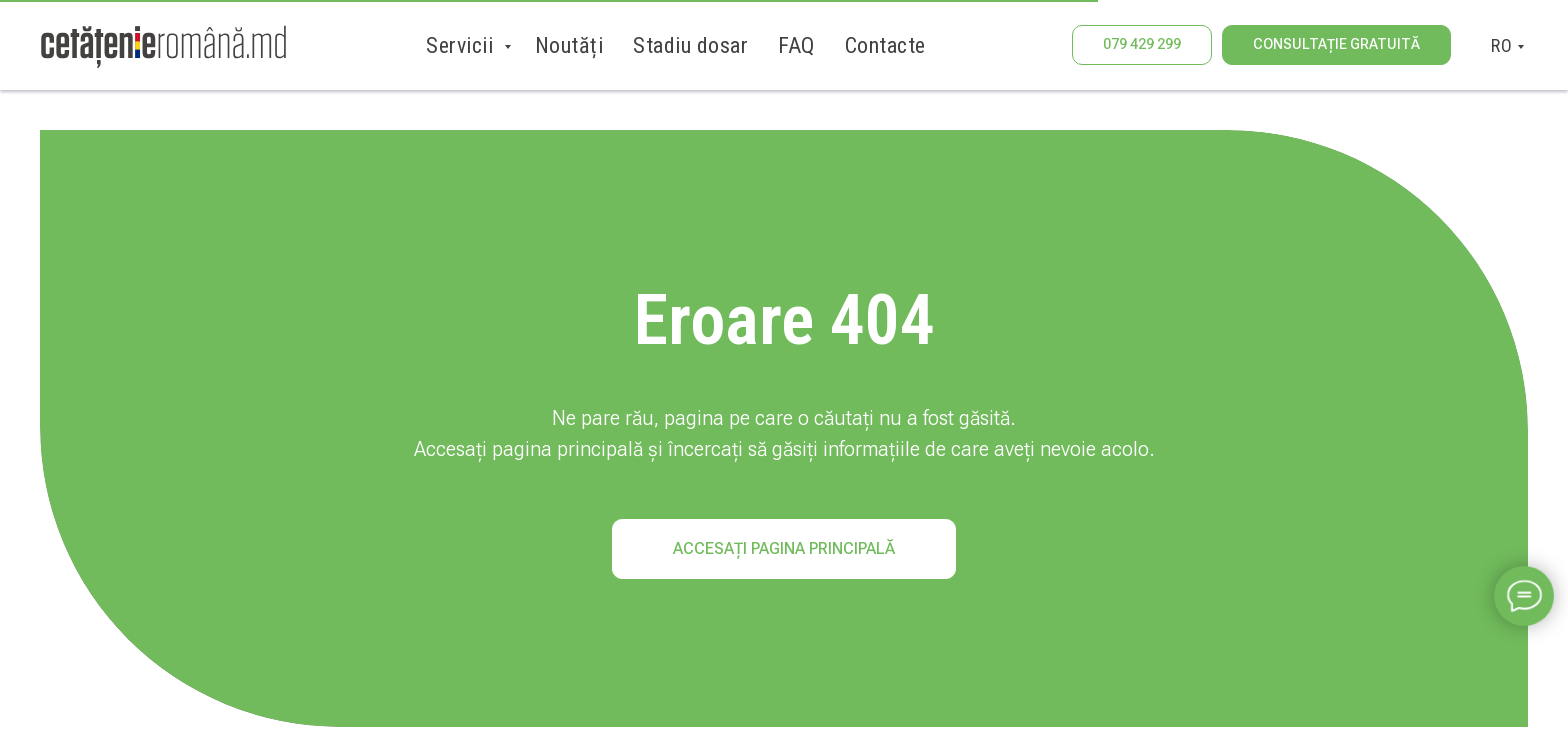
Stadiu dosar (690, 45)
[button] (1336, 45)
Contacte (885, 45)
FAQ (796, 45)
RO (1501, 45)
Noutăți (569, 45)
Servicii (462, 45)
